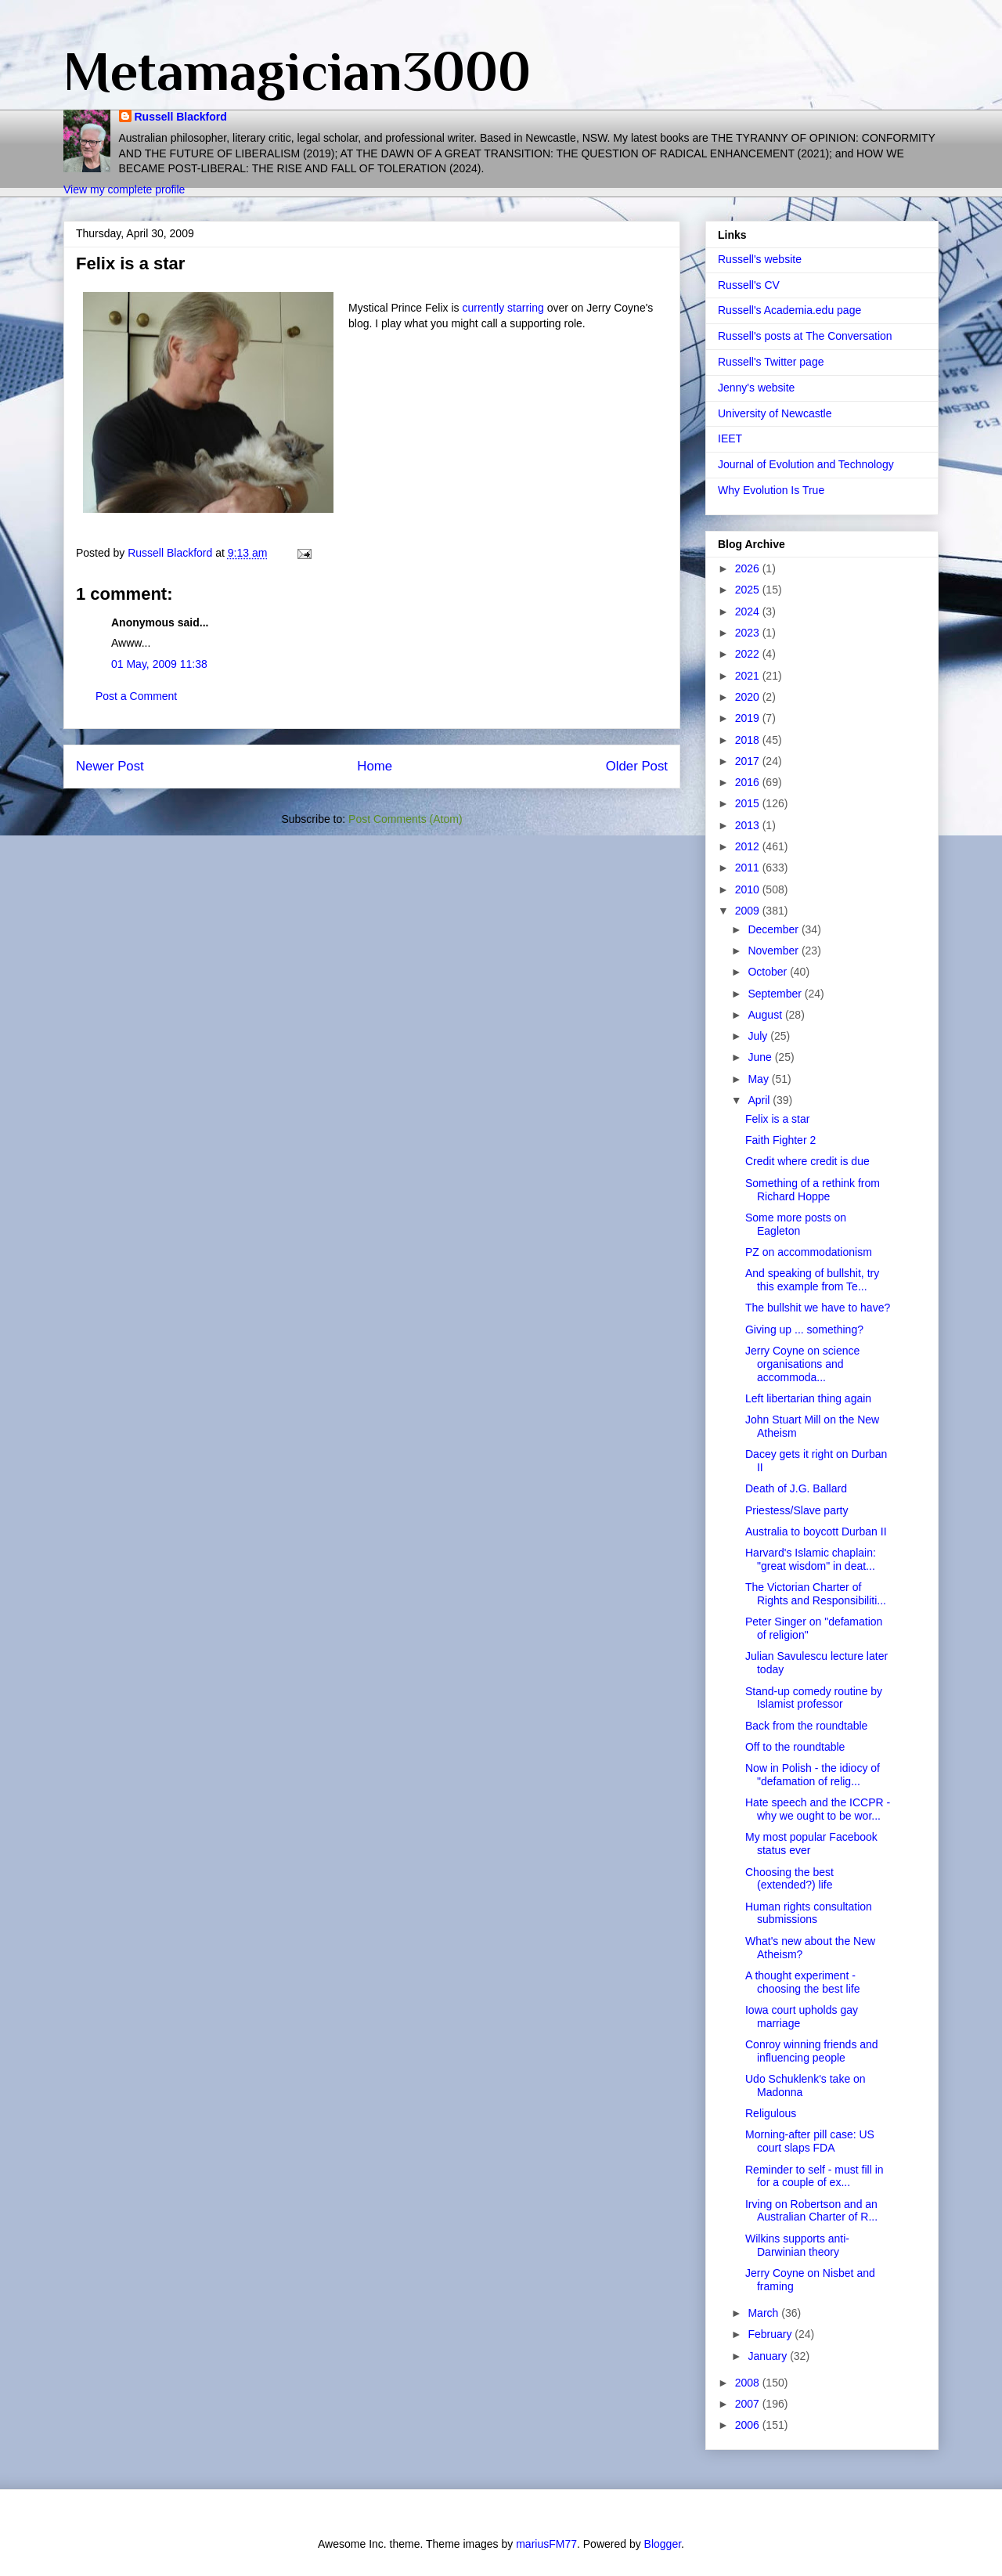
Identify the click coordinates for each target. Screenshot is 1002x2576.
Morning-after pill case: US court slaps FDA (809, 2141)
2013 (748, 825)
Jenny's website (756, 387)
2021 (748, 675)
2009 (748, 910)
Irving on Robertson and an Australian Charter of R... (811, 2211)
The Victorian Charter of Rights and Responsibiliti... (815, 1594)
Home (374, 766)
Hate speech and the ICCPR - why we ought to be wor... (817, 1809)
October (769, 971)
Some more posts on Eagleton (795, 1224)
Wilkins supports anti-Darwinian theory (797, 2245)
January (769, 2356)
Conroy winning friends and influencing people (811, 2051)
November (774, 950)
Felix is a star (777, 1119)
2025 (748, 589)
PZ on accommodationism (808, 1252)
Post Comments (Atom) (405, 819)
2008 (748, 2382)
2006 (748, 2425)
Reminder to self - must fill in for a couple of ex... (814, 2176)
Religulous (770, 2113)
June (761, 1057)
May (759, 1079)
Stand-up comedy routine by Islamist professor (813, 1698)
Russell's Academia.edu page (789, 310)
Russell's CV (749, 285)
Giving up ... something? (804, 1329)
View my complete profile (124, 189)
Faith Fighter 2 (780, 1140)
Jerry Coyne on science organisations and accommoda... (802, 1364)
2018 (748, 740)
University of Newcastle (775, 413)
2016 (748, 782)
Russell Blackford (181, 116)
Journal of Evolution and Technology (806, 464)
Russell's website (760, 259)
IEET (730, 438)
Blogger (662, 2544)
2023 (748, 632)
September (776, 993)
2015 (748, 803)
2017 (748, 761)
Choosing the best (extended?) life (789, 1879)
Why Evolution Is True (771, 490)
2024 (748, 611)
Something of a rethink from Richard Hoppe (812, 1190)
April (760, 1100)
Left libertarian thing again (808, 1398)
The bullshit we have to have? (817, 1307)
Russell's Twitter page (771, 361)
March (764, 2313)
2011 (748, 867)
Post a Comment (136, 696)
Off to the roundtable (795, 1747)
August (766, 1014)
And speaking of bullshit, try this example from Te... (812, 1280)
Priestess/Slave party (797, 1510)
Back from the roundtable (806, 1725)
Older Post (637, 766)
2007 (748, 2403)
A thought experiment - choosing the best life (802, 1982)
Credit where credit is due (807, 1161)
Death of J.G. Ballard (796, 1488)
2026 (748, 568)
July (759, 1036)
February (771, 2334)
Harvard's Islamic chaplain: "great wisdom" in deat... (810, 1559)
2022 (748, 654)
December (774, 929)
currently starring (504, 307)
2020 (748, 697)
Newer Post (110, 766)
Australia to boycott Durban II (816, 1531)
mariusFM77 (546, 2544)
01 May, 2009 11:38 (159, 664)
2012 (748, 846)
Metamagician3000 (297, 71)
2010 (748, 889)
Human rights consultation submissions (808, 1913)
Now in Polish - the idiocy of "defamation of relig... (812, 1775)
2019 (748, 718)
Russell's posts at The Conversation (805, 336)
